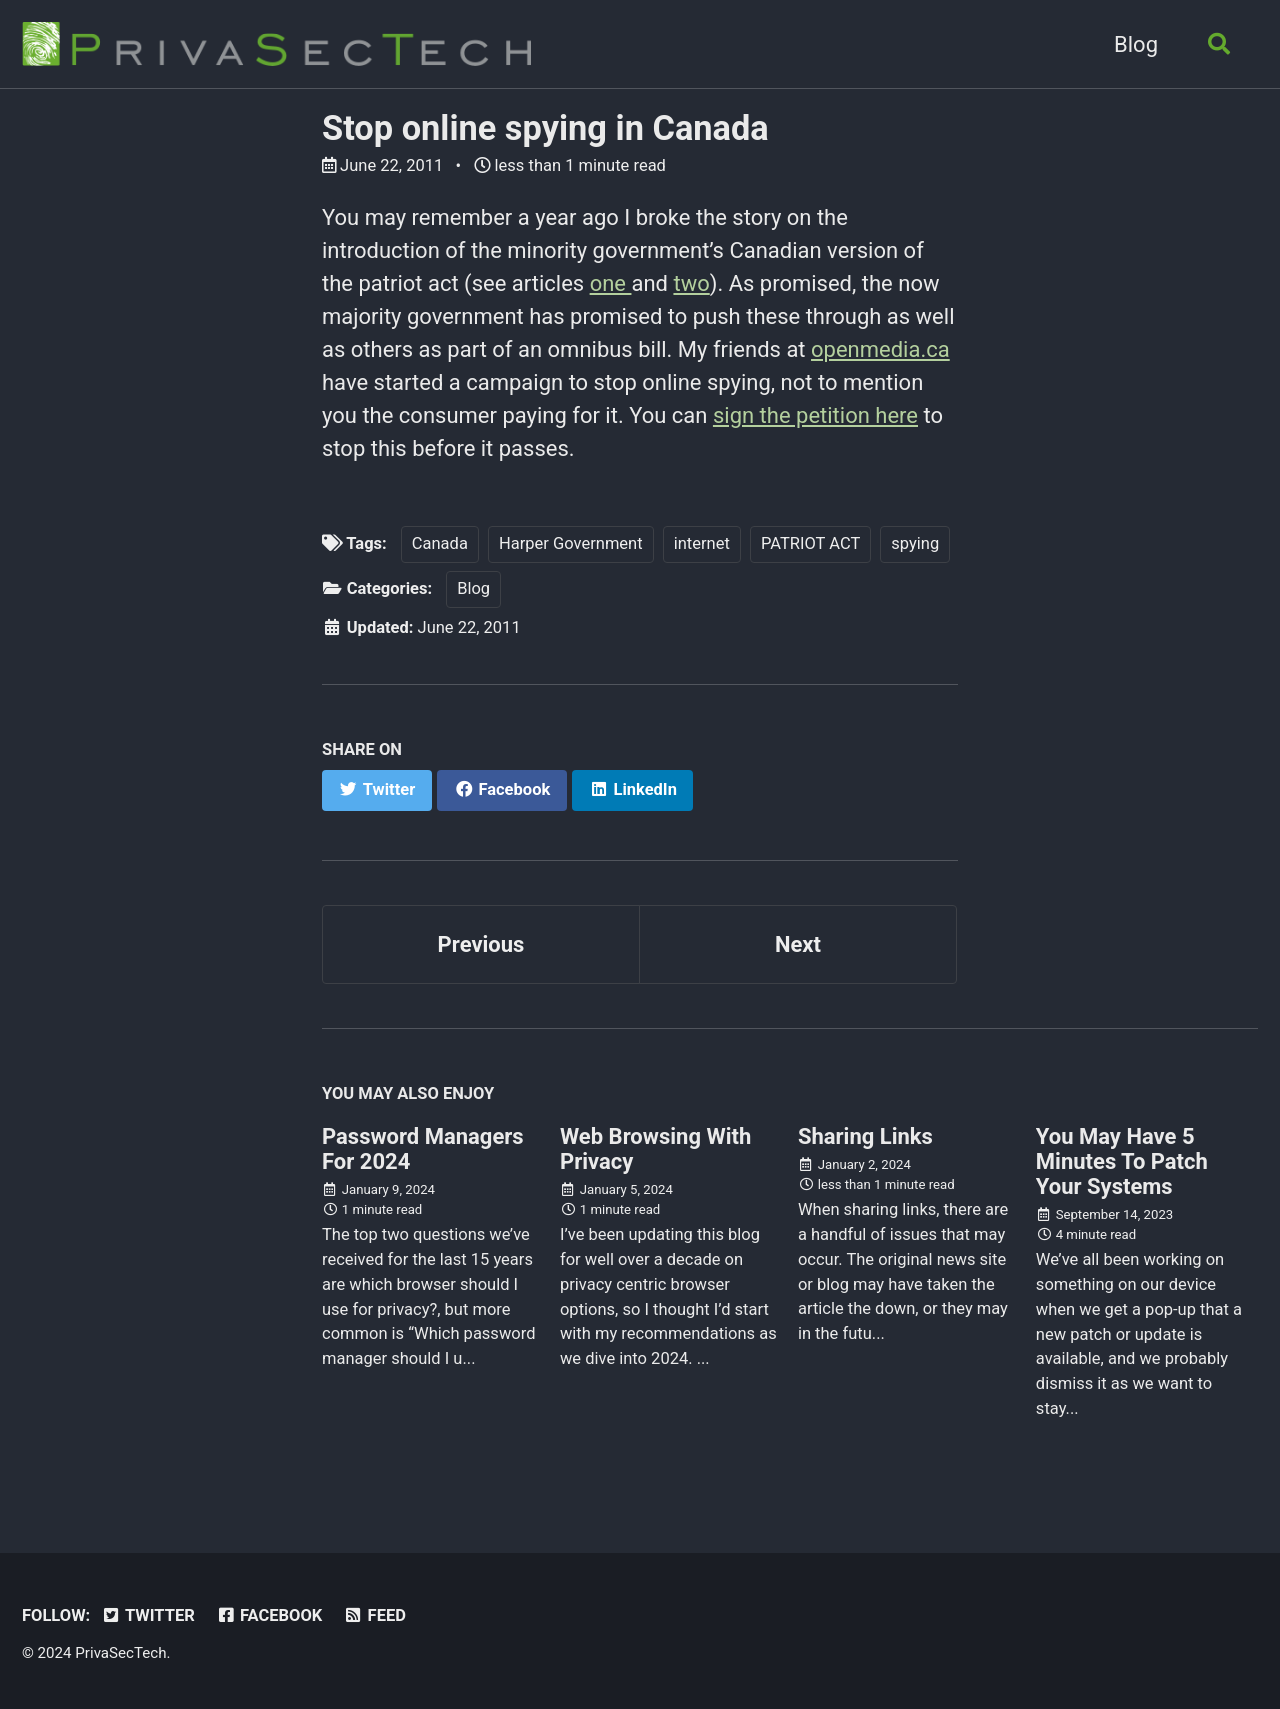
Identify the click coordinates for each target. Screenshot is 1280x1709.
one (611, 283)
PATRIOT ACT (810, 543)
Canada (440, 543)
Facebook (268, 1615)
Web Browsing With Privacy (655, 1149)
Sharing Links (865, 1136)
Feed (374, 1615)
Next (798, 944)
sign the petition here (815, 415)
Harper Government (571, 543)
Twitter (148, 1615)
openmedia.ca (880, 349)
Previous (481, 944)
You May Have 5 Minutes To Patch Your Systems (1122, 1161)
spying (915, 543)
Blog (1136, 44)
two (691, 283)
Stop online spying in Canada (545, 128)
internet (702, 543)
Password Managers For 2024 (423, 1149)
